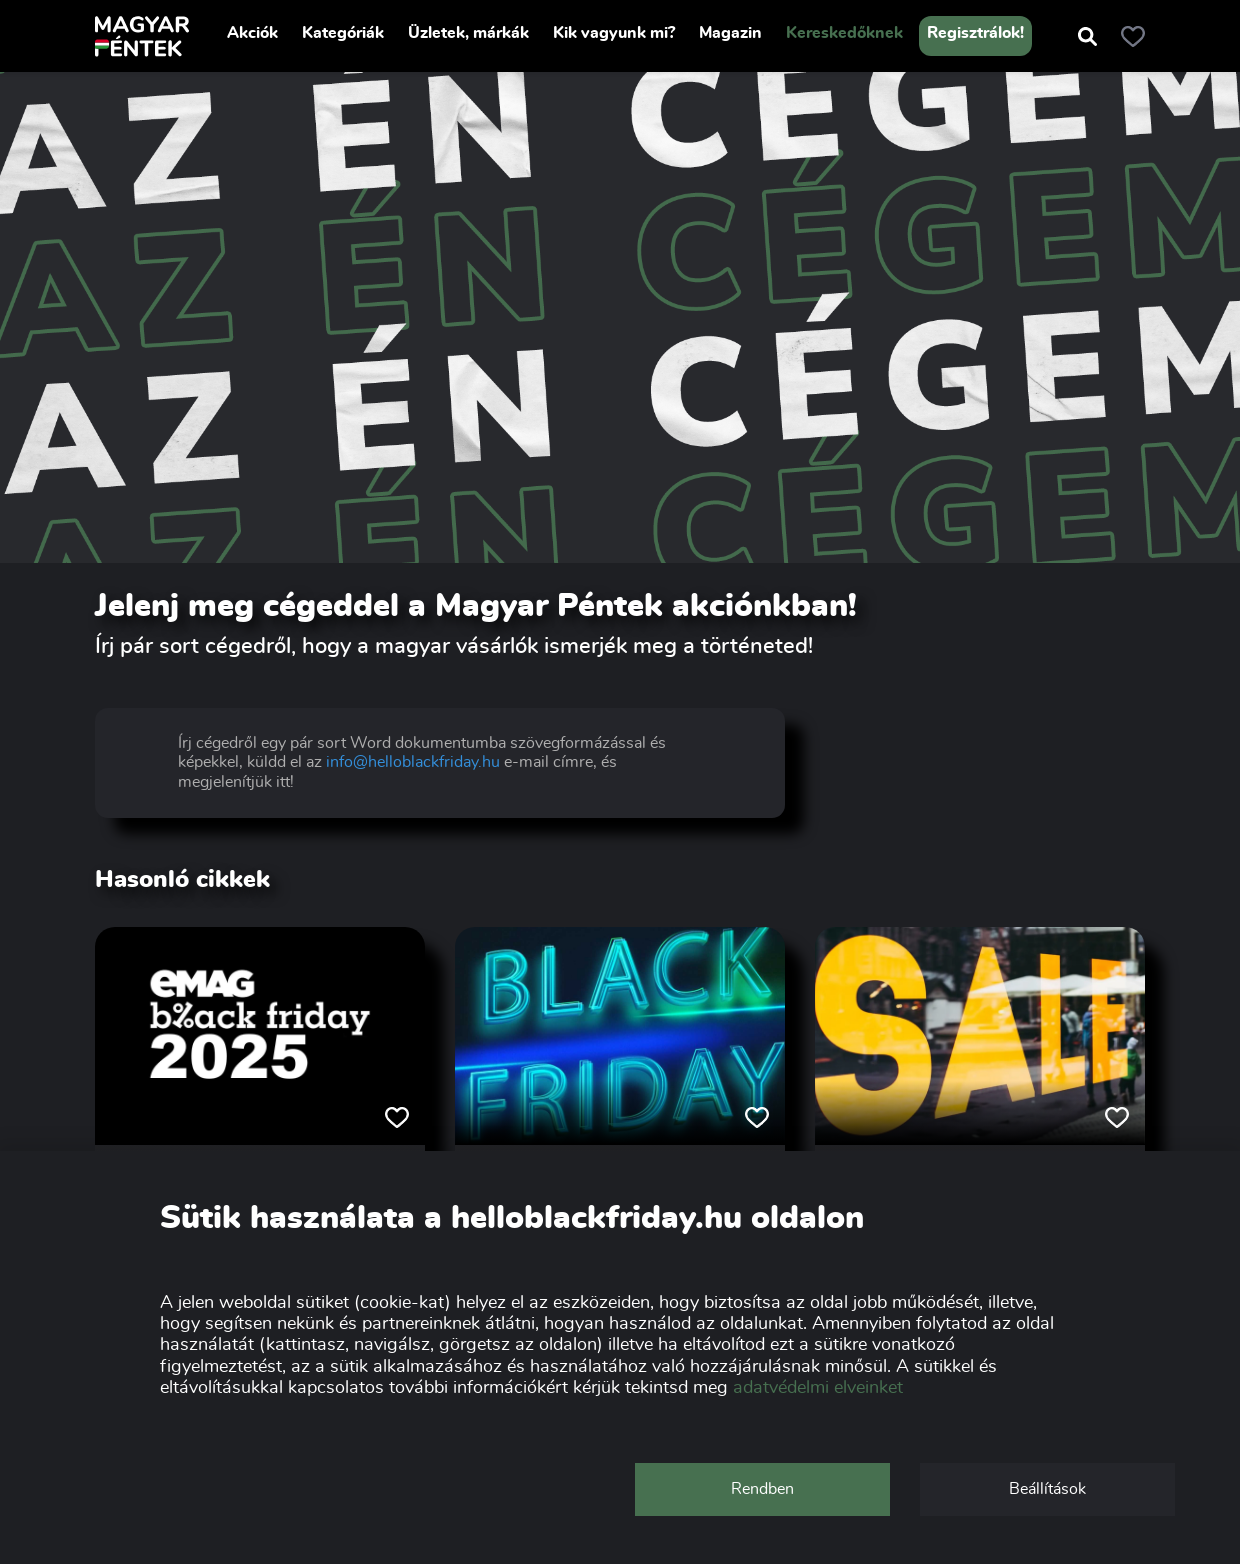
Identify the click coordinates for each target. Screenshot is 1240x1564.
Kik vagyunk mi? (614, 33)
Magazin (730, 33)
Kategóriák (343, 33)
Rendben (762, 1489)
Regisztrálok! (975, 33)
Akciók (252, 33)
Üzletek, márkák (468, 33)
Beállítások (1047, 1489)
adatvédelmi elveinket (818, 1388)
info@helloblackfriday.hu (413, 762)
